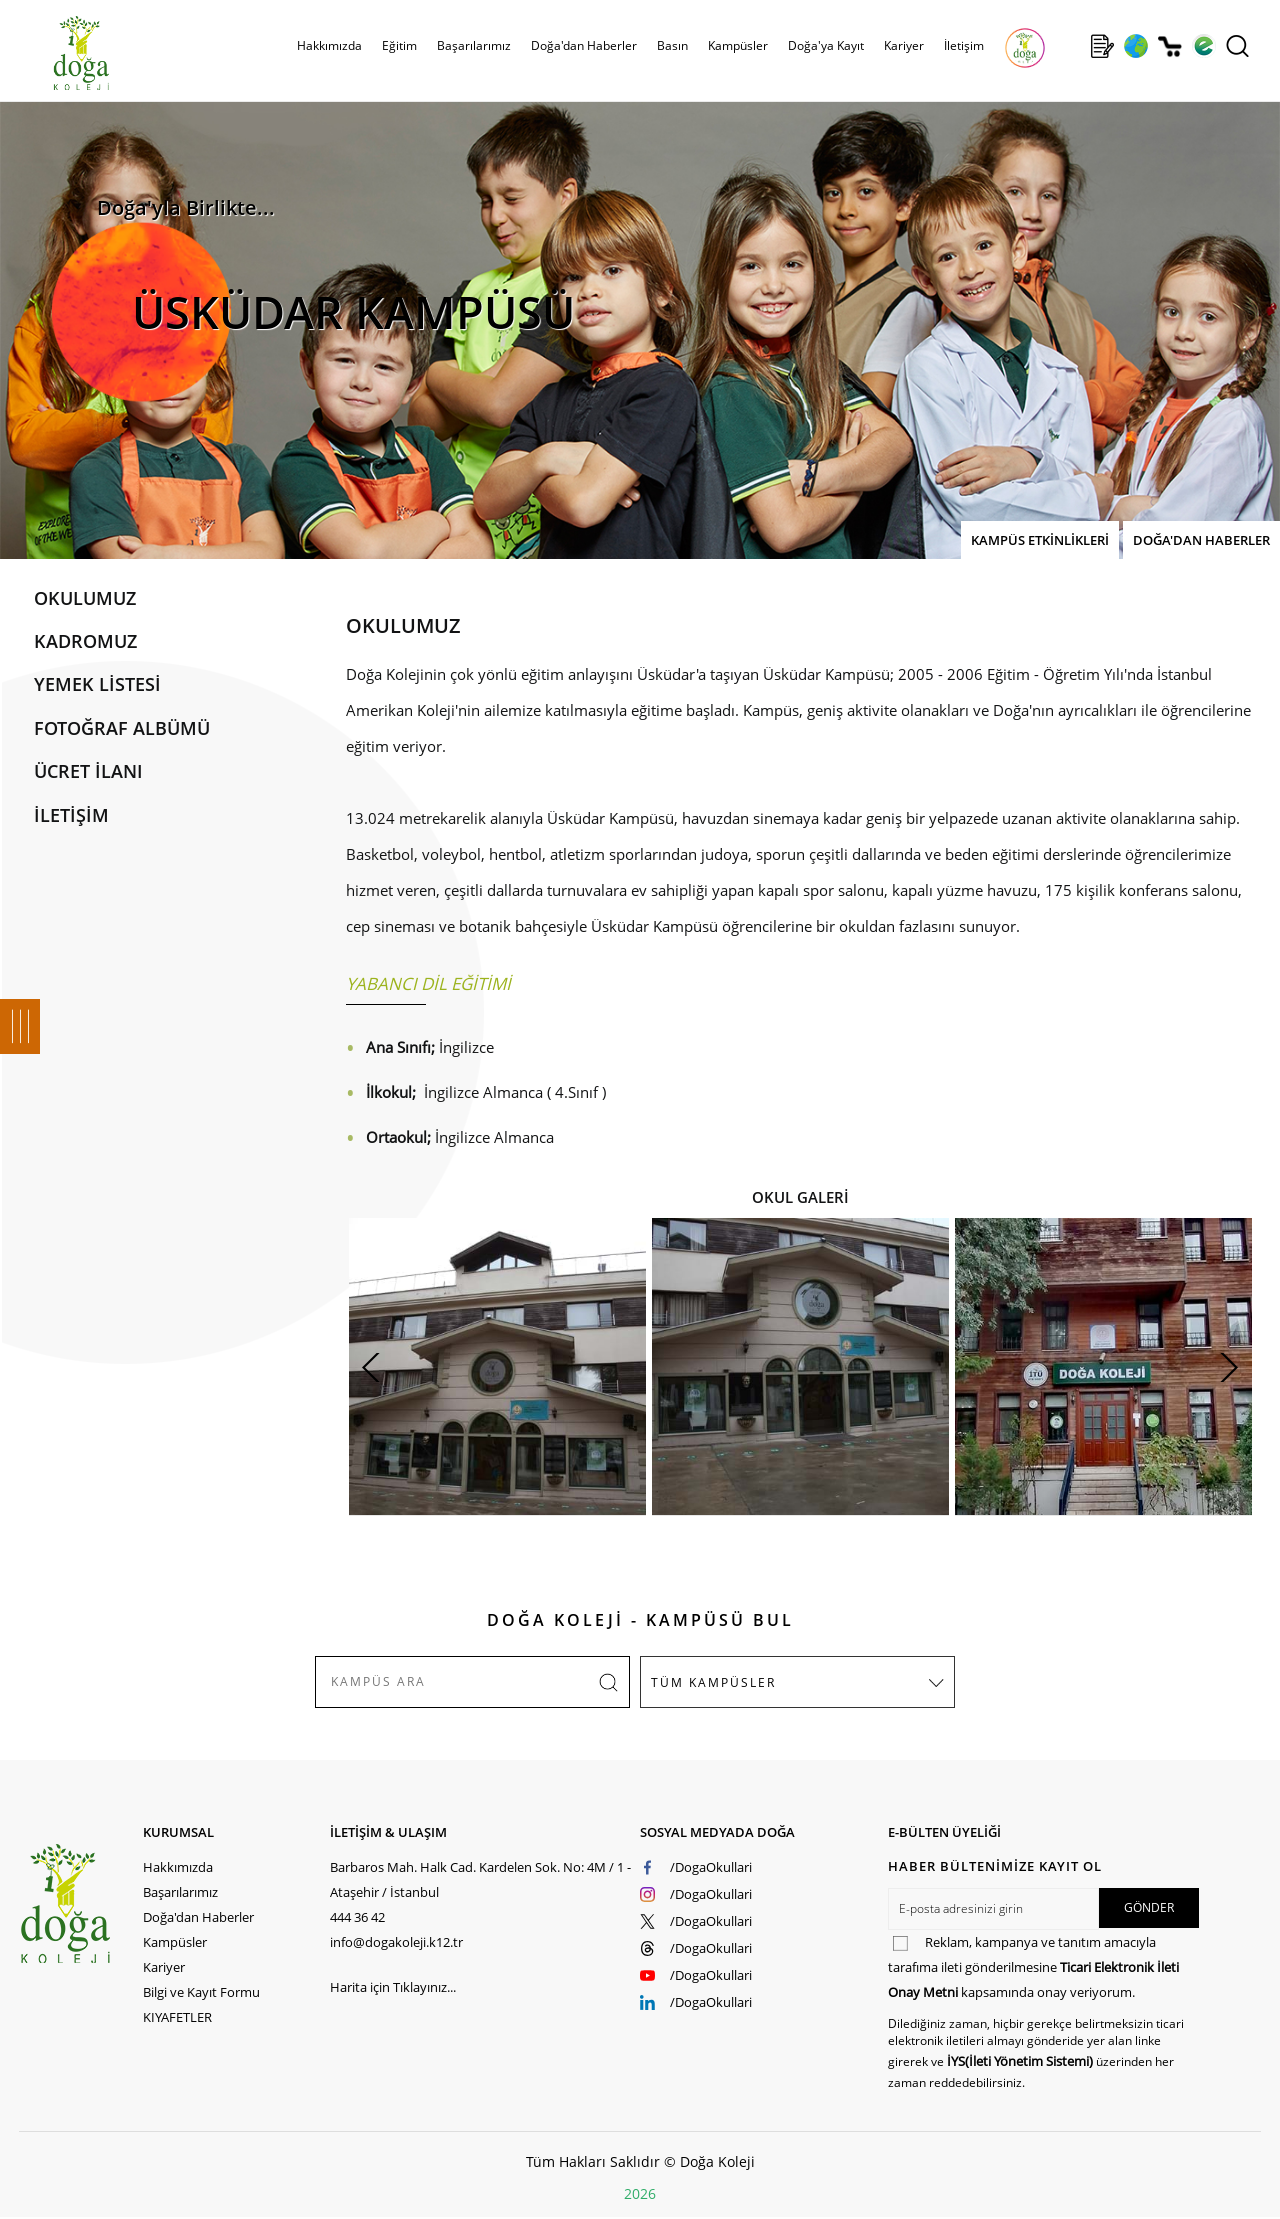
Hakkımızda (329, 45)
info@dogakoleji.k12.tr (396, 1942)
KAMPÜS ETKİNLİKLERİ (1040, 540)
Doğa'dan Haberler (584, 45)
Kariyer (904, 45)
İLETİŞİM (71, 815)
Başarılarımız (474, 45)
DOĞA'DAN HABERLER (1201, 540)
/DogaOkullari (711, 1867)
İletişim (964, 45)
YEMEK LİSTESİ (97, 684)
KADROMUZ (85, 641)
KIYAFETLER (177, 2017)
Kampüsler (738, 45)
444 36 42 (357, 1917)
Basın (672, 45)
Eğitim (399, 45)
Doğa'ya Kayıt (826, 45)
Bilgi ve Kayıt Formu (201, 1992)
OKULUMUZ (85, 598)
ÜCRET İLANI (88, 771)
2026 (640, 2193)
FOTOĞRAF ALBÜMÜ (122, 728)
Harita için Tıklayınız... (393, 1987)
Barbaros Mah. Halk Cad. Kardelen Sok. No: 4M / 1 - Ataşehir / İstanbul (480, 1879)
